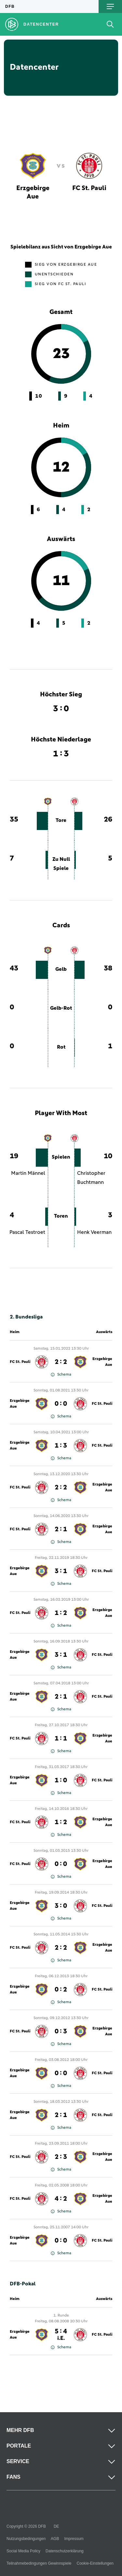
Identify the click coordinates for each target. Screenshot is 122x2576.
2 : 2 (61, 1362)
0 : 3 (61, 2031)
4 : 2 (61, 2199)
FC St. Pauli (20, 1362)
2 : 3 (61, 2157)
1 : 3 (61, 1445)
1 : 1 (61, 1738)
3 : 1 (61, 1571)
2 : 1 (61, 1529)
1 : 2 (61, 1613)
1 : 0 (61, 1780)
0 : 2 (61, 1989)
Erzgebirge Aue (102, 1362)
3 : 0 (61, 1906)
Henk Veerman (94, 1232)
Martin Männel (28, 1173)
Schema (61, 1375)
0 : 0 (61, 1404)
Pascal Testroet (27, 1232)
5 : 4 (61, 2334)
